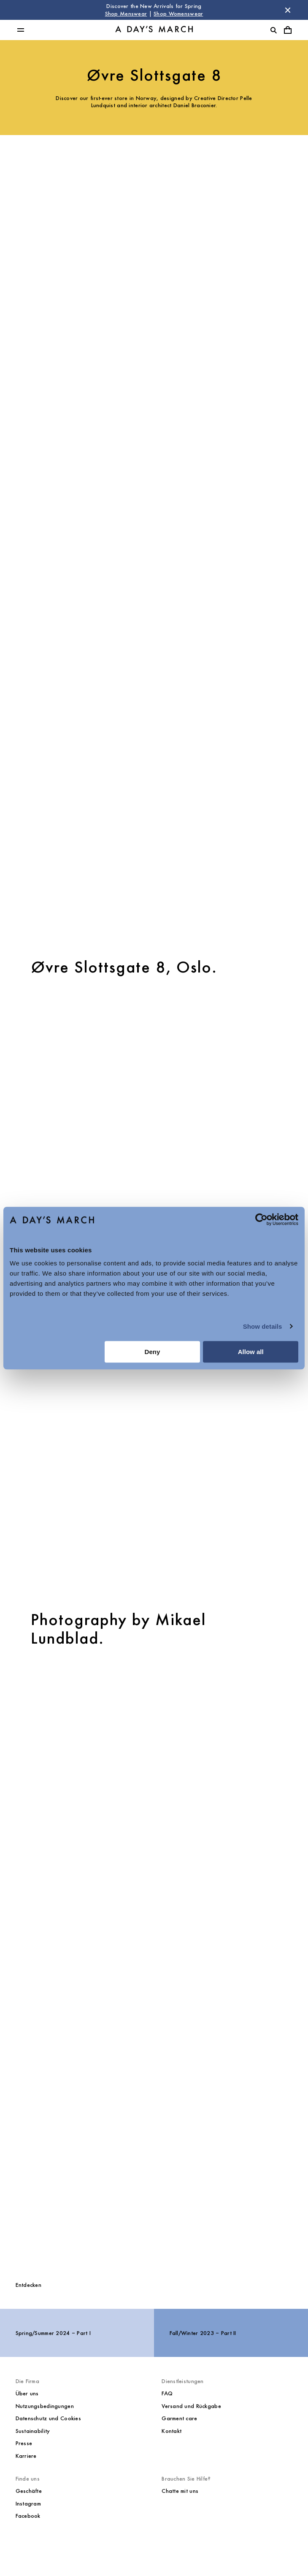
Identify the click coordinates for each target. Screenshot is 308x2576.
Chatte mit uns (180, 2491)
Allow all (251, 1351)
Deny (152, 1351)
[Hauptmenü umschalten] (21, 30)
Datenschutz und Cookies (48, 2418)
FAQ (167, 2393)
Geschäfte (29, 2491)
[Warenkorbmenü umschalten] (288, 30)
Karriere (26, 2456)
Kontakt (171, 2431)
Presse (24, 2443)
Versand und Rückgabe (191, 2406)
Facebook (28, 2515)
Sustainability (33, 2431)
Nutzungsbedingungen (45, 2406)
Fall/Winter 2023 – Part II (203, 2333)
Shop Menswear (126, 13)
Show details (262, 1326)
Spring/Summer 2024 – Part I (53, 2333)
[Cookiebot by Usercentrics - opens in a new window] (261, 1219)
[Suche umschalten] (273, 30)
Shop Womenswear (178, 13)
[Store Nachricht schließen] (288, 10)
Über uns (27, 2393)
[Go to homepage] (154, 30)
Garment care (179, 2418)
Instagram (28, 2503)
